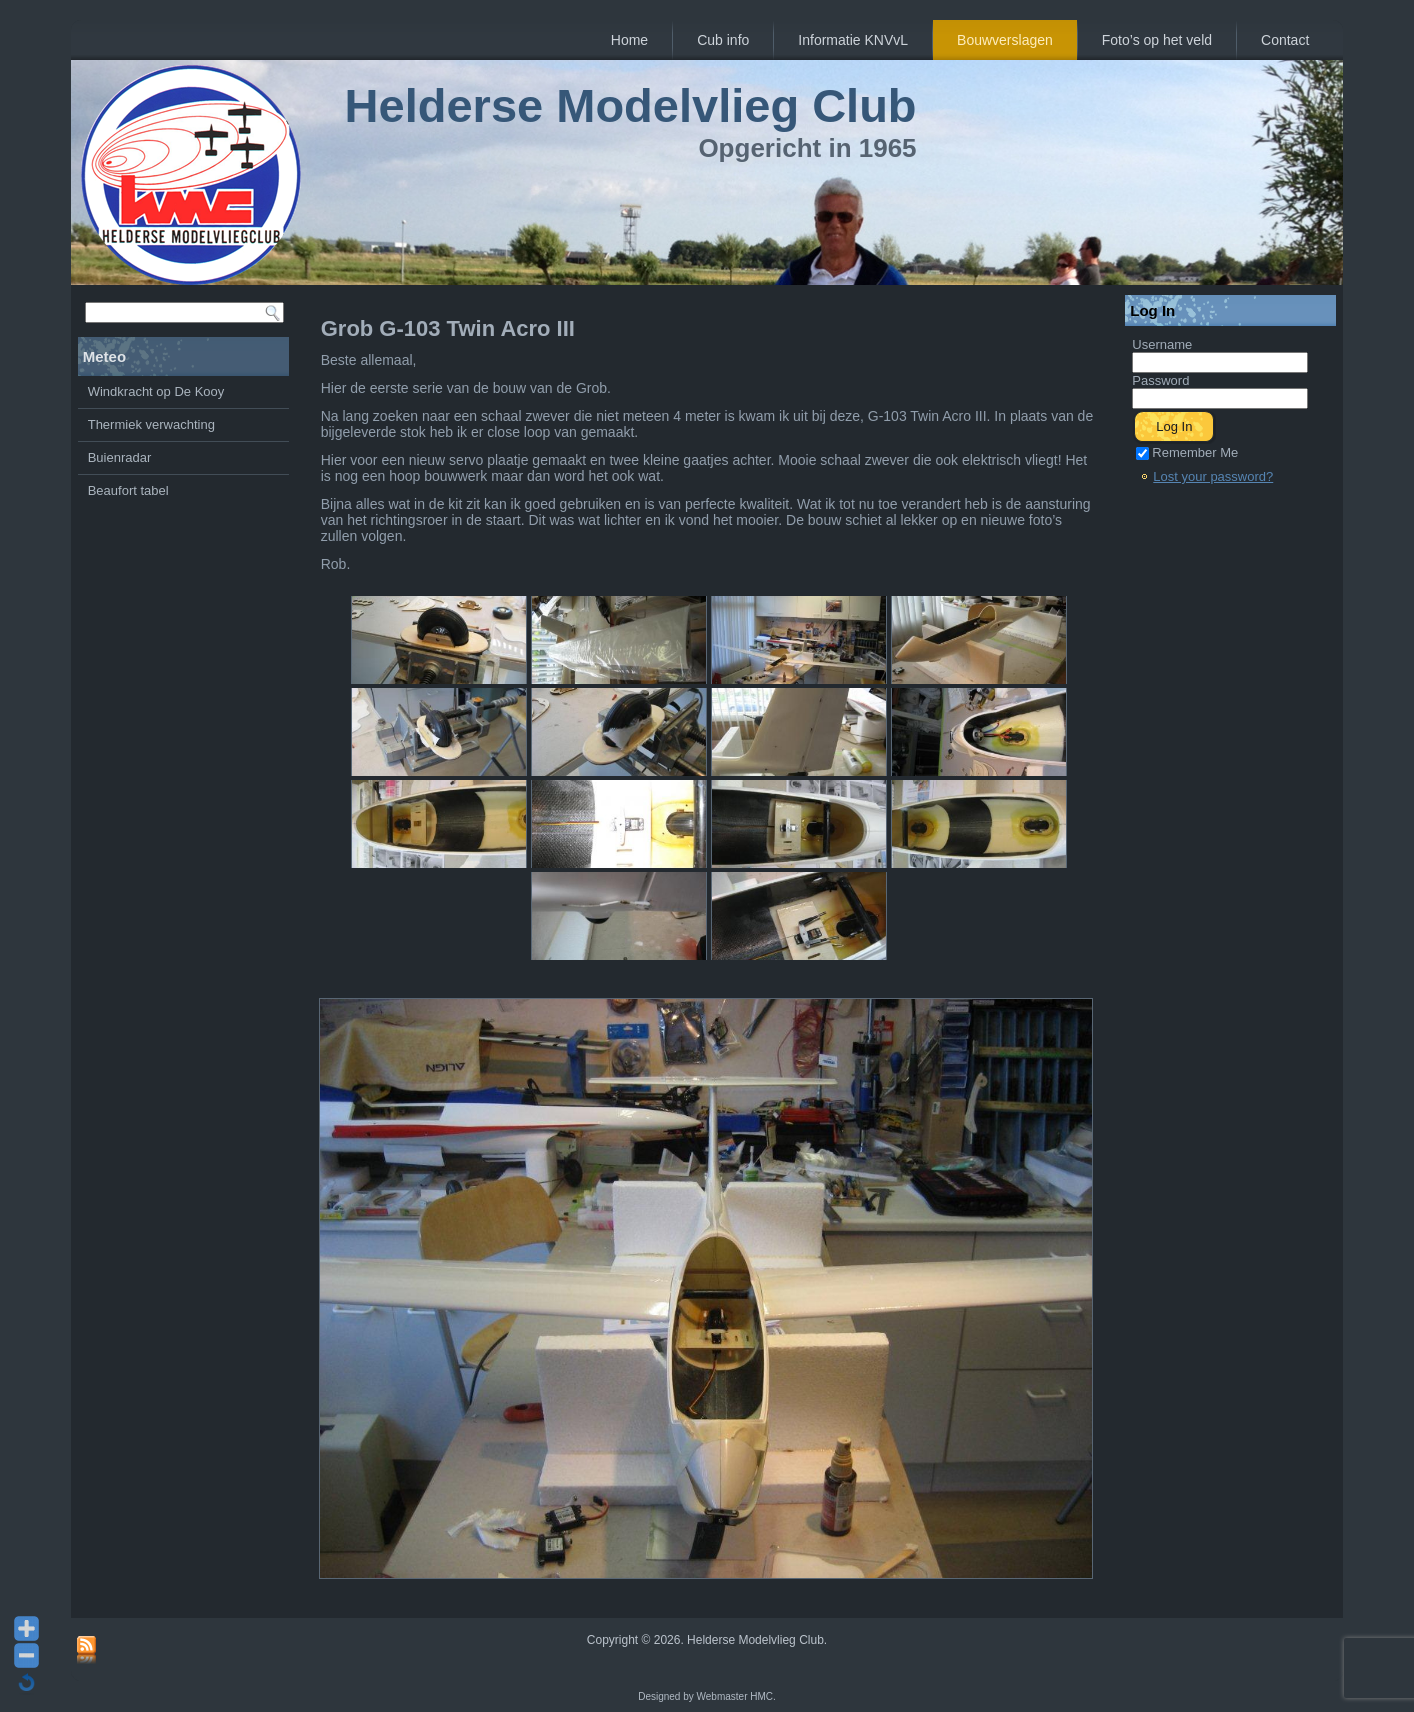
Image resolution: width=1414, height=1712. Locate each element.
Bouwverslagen (1005, 40)
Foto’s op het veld (1157, 40)
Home (629, 40)
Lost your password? (1213, 476)
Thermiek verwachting (151, 424)
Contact (1285, 40)
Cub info (723, 40)
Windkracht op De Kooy (156, 391)
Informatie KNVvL (853, 40)
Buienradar (120, 457)
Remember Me (1187, 452)
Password (1160, 380)
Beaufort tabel (128, 490)
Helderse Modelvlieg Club (631, 105)
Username (1162, 344)
